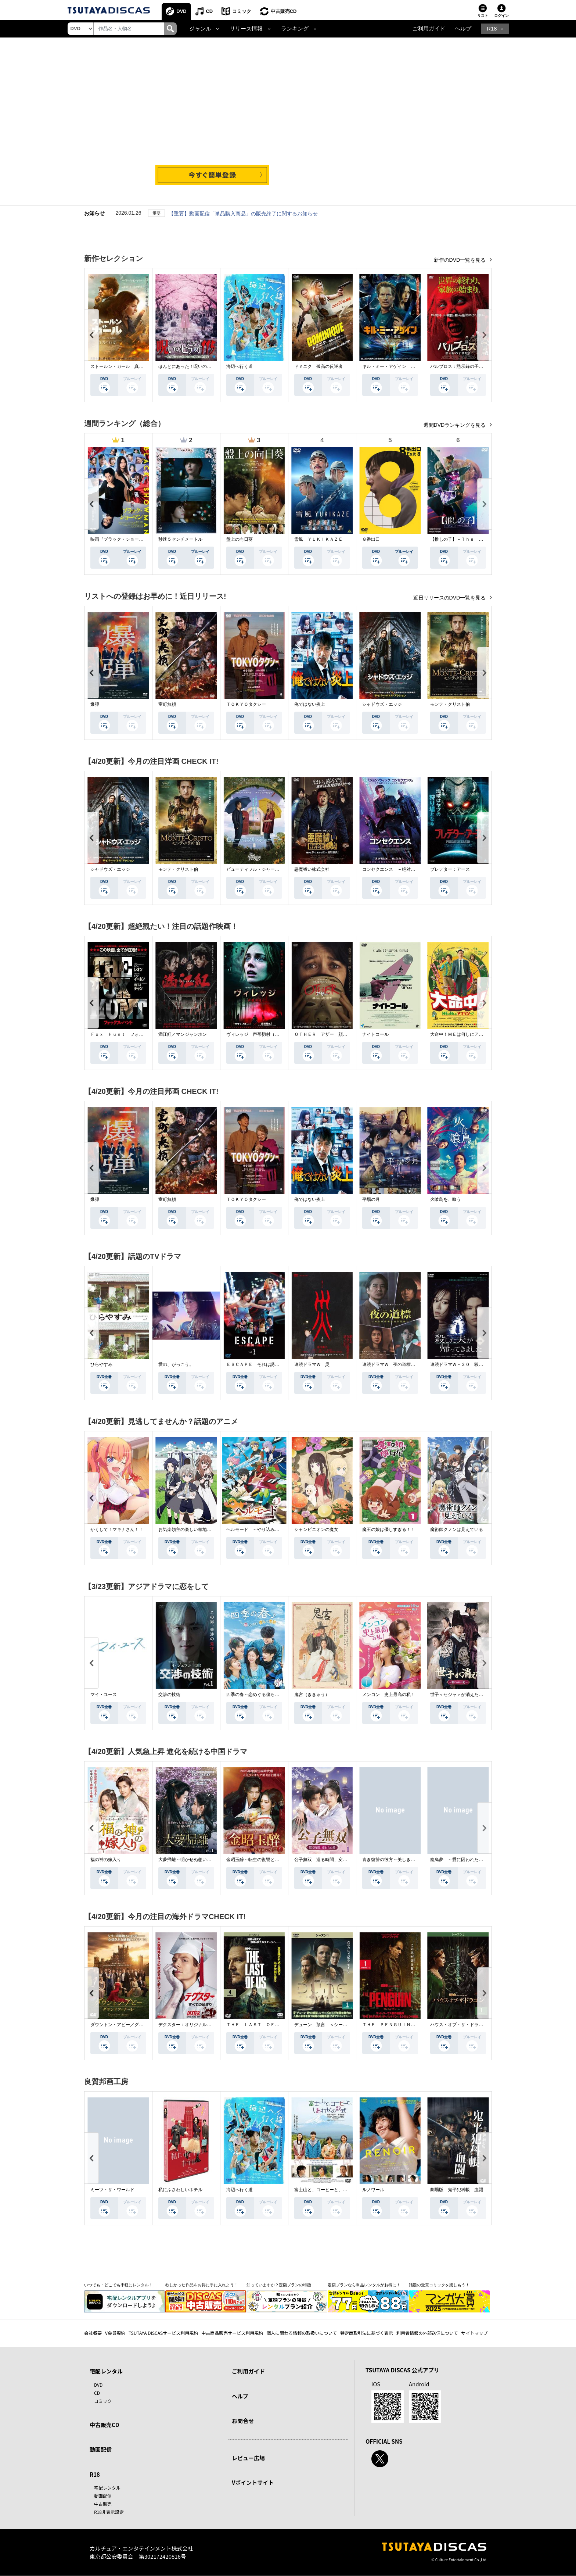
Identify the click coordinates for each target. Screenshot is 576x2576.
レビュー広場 (248, 2458)
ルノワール (373, 2189)
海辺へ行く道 (239, 366)
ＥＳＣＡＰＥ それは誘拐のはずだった (266, 1364)
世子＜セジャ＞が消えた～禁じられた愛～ (472, 1694)
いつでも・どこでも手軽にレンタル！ (118, 2285)
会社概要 (93, 2333)
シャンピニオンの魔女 (316, 1529)
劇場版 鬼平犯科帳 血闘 (456, 2189)
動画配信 (101, 2450)
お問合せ (243, 2421)
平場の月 (371, 1199)
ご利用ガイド (428, 29)
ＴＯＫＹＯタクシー (246, 704)
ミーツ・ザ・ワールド (112, 2189)
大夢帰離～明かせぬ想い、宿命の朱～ (195, 1859)
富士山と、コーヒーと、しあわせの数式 (334, 2189)
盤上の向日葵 (239, 539)
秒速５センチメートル (180, 539)
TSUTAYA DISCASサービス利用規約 (163, 2333)
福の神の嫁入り (105, 1859)
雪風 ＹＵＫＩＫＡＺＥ (318, 539)
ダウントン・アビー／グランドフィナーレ (132, 2024)
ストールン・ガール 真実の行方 (123, 366)
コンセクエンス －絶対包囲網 (393, 869)
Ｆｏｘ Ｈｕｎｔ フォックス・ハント (130, 1034)
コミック (242, 11)
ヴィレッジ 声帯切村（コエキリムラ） (266, 1034)
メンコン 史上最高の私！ (388, 1694)
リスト (482, 16)
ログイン (501, 16)
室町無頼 (167, 704)
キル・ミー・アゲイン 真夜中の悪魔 (399, 366)
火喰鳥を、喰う (445, 1199)
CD (209, 11)
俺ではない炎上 (309, 704)
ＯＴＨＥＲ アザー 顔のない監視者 (331, 1034)
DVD (182, 11)
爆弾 (94, 704)
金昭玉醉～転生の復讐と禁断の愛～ (261, 1859)
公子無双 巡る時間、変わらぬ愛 (327, 1859)
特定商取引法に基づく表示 (366, 2333)
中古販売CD (284, 11)
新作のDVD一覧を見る (460, 260)
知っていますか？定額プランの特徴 (278, 2285)
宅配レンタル (107, 2488)
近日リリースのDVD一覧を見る (450, 598)
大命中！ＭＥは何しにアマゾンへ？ (465, 1034)
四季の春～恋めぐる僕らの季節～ (259, 1694)
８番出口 (371, 539)
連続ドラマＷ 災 (312, 1364)
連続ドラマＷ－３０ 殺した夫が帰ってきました (478, 1364)
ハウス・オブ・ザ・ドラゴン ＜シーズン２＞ (476, 2024)
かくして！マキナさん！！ (116, 1529)
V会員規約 (115, 2333)
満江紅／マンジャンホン (182, 1034)
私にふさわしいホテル (180, 2189)
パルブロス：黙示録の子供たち (461, 366)
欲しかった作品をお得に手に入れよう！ (201, 2285)
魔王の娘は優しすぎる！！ (388, 1529)
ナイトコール (375, 1034)
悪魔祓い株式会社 (312, 869)
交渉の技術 (169, 1694)
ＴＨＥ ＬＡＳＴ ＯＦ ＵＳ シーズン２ (270, 2024)
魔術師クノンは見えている (456, 1529)
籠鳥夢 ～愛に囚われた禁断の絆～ (465, 1859)
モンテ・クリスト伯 (450, 704)
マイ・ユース (103, 1694)
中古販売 (103, 2504)
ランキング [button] (295, 29)
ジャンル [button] (200, 29)
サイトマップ (474, 2333)
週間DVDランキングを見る (455, 425)
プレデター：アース (450, 869)
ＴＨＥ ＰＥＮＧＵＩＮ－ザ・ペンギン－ (404, 2024)
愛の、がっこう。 (176, 1364)
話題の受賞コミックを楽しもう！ (439, 2285)
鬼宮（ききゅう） (312, 1694)
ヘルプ (463, 29)
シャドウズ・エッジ (382, 704)
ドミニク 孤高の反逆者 (318, 366)
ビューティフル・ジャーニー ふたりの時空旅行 (274, 869)
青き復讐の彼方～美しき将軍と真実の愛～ (404, 1859)
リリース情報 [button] (246, 29)
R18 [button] (492, 29)
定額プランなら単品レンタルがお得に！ (364, 2285)
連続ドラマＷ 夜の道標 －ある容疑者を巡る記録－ (415, 1364)
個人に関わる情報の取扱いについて (301, 2333)
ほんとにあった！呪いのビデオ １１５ (198, 366)
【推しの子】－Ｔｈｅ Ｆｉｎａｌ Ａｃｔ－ (476, 539)
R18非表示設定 (109, 2512)
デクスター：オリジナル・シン (189, 2024)
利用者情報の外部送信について (427, 2333)
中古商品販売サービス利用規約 (232, 2333)
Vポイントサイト (253, 2483)
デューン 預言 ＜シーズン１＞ (327, 2024)
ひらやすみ (101, 1364)
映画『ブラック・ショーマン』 (121, 539)
